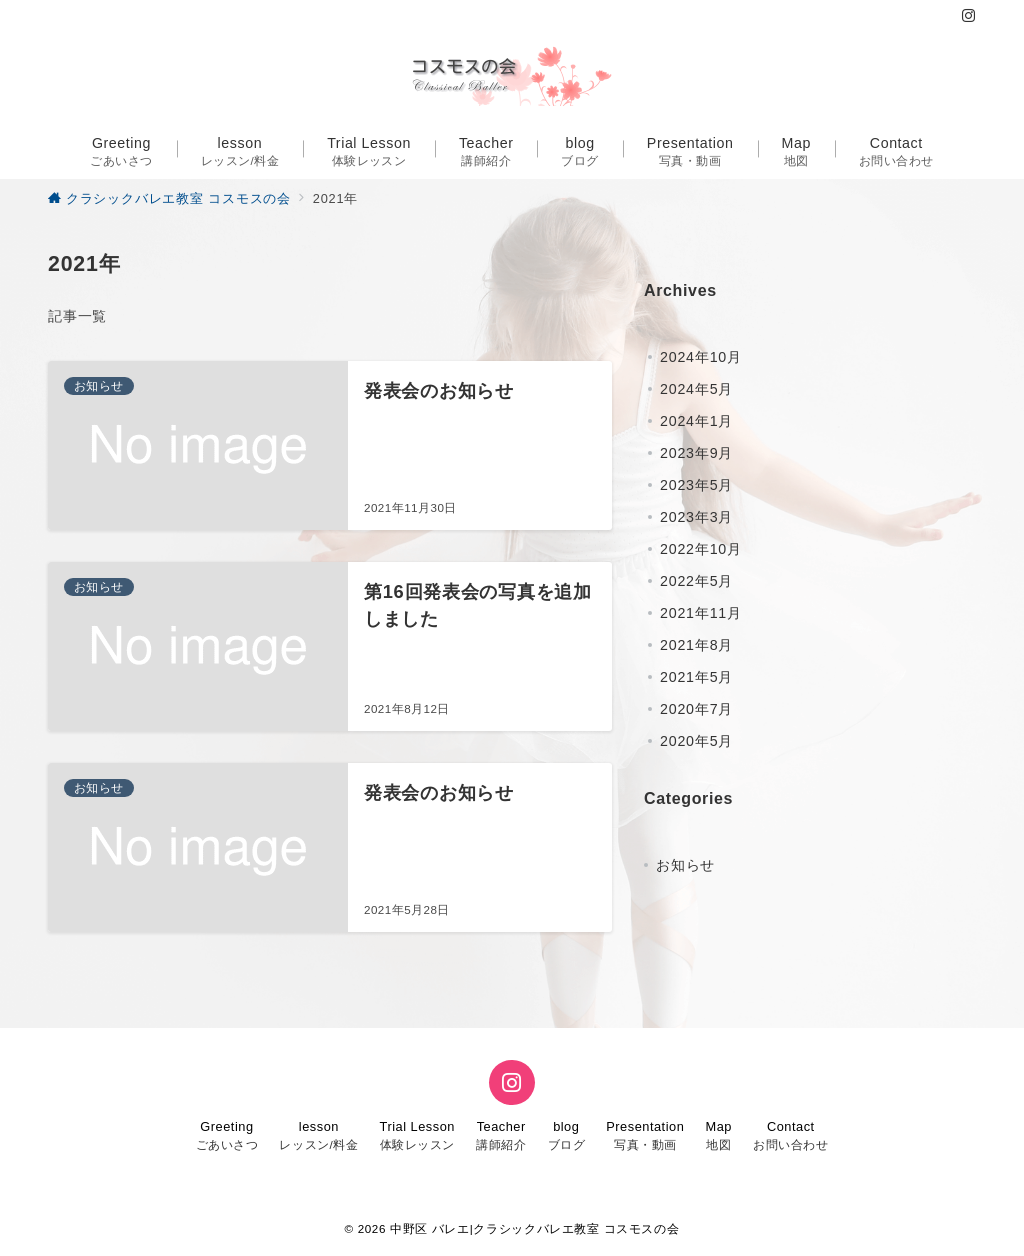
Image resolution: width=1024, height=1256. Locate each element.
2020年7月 (696, 709)
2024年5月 (696, 389)
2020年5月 (696, 741)
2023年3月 (696, 517)
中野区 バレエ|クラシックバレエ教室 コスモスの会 (534, 1228)
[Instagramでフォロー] (969, 16)
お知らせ (685, 865)
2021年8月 (696, 645)
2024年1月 (696, 421)
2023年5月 (696, 485)
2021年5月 (696, 677)
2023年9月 (696, 453)
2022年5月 (696, 581)
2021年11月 (701, 613)
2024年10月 (701, 357)
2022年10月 (701, 549)
